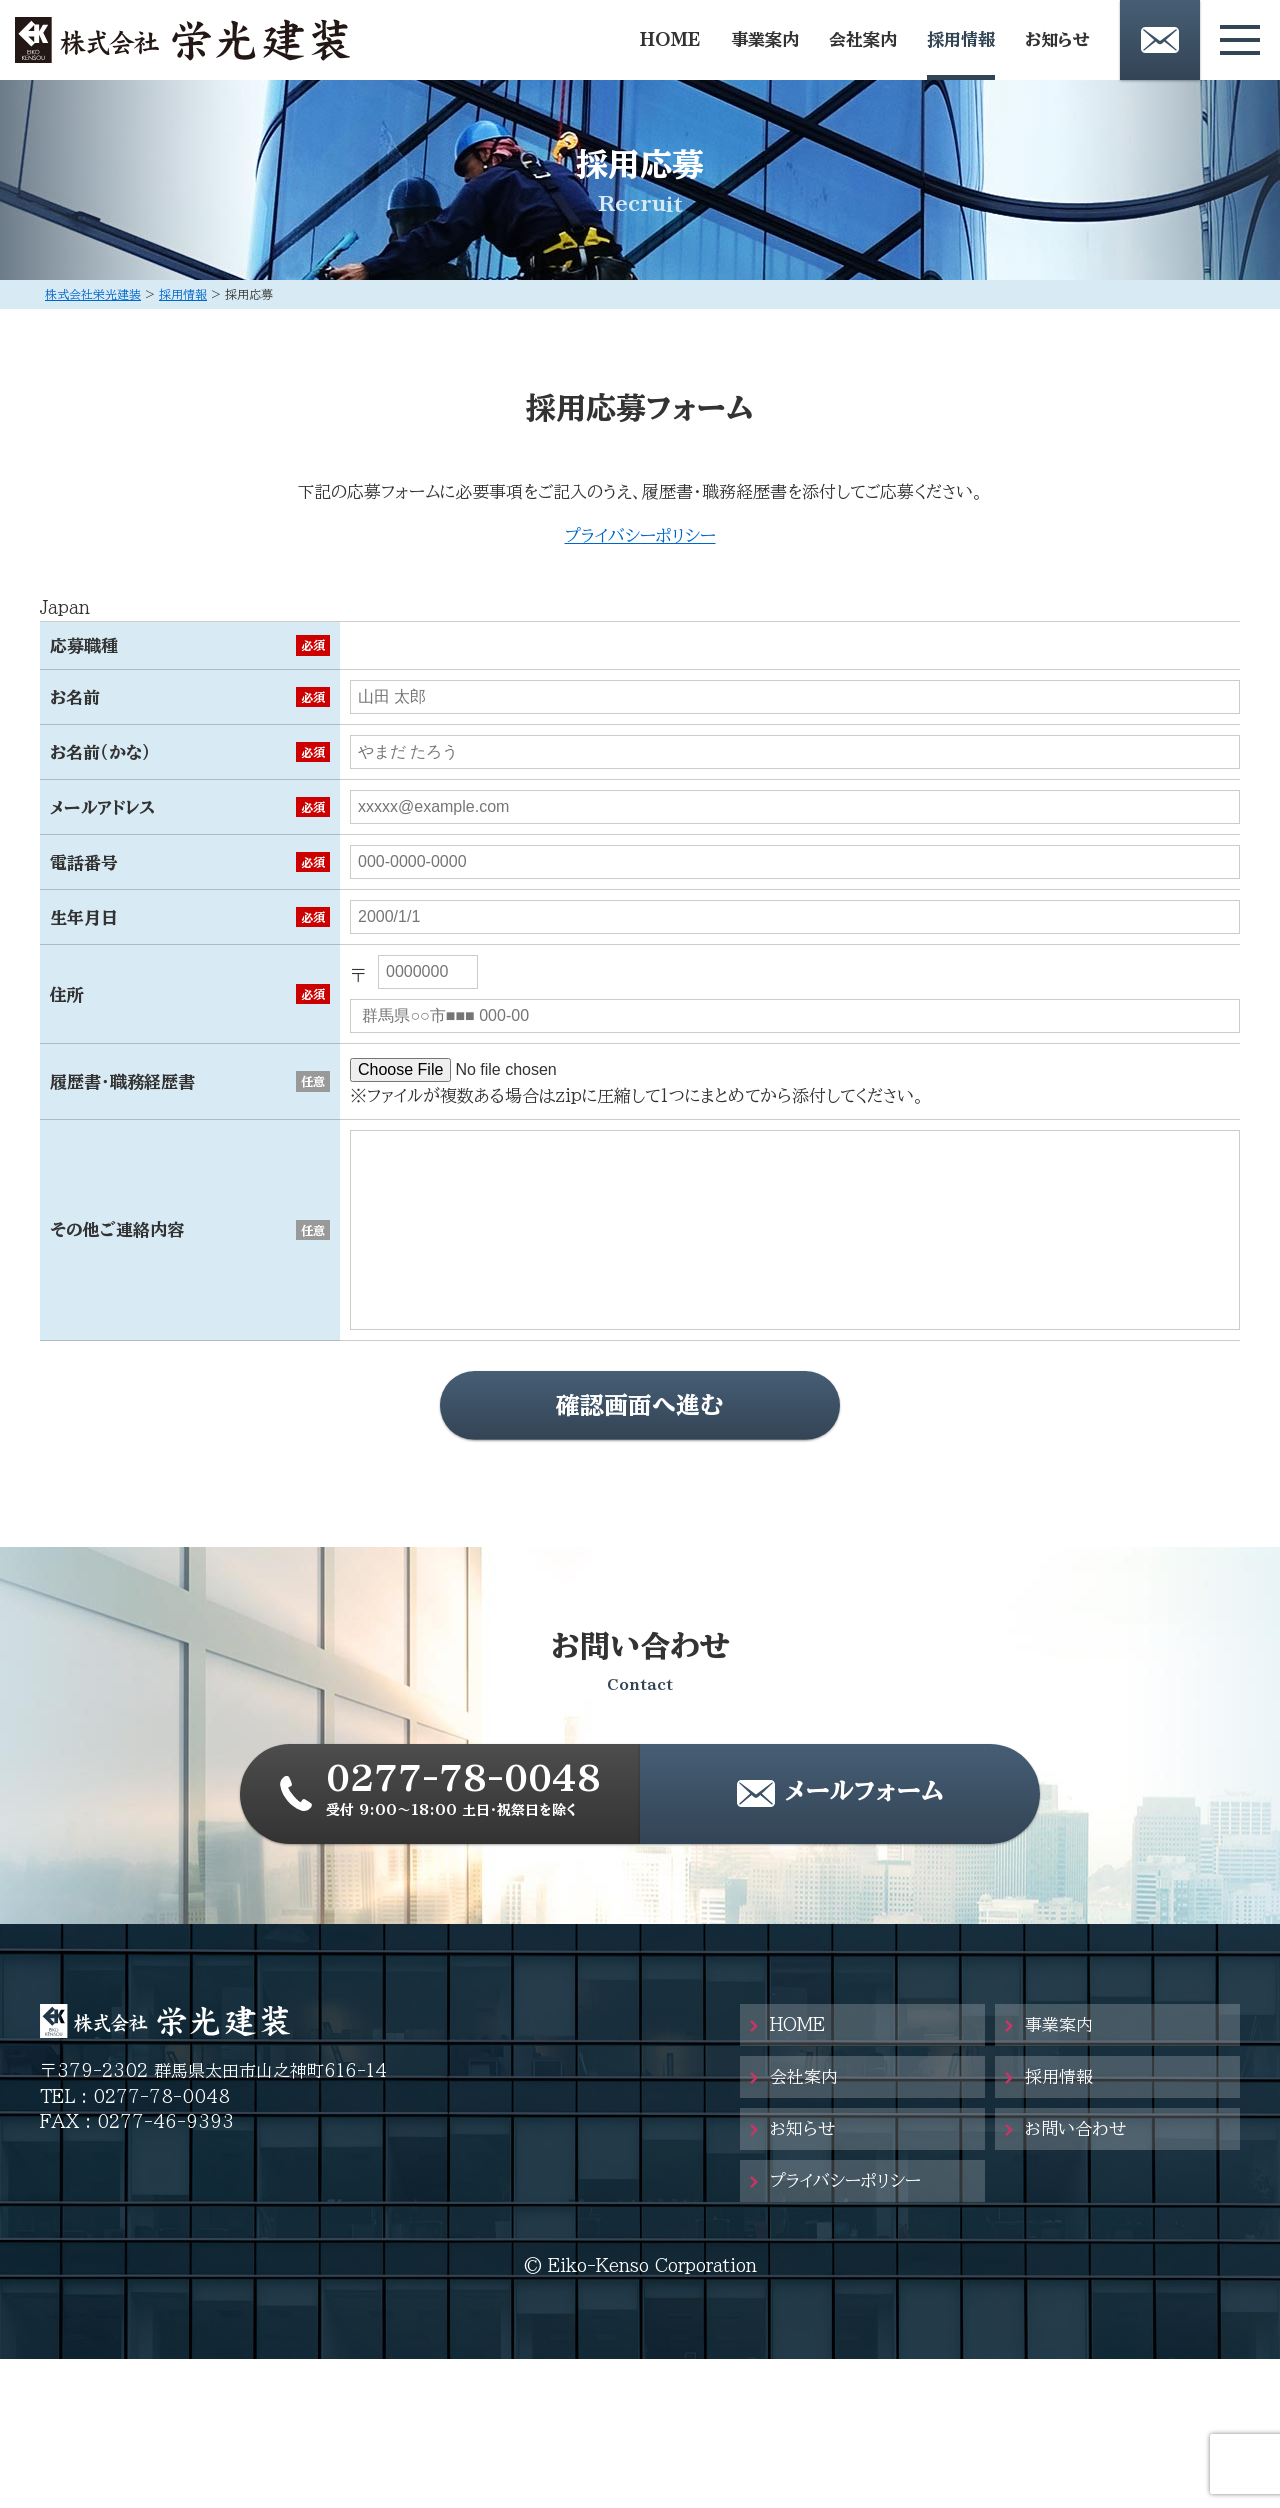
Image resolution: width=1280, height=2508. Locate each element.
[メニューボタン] (1240, 40)
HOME (670, 39)
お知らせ (1057, 39)
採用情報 (961, 39)
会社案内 (863, 39)
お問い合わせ (1075, 2128)
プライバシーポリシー (640, 535)
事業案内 (765, 39)
